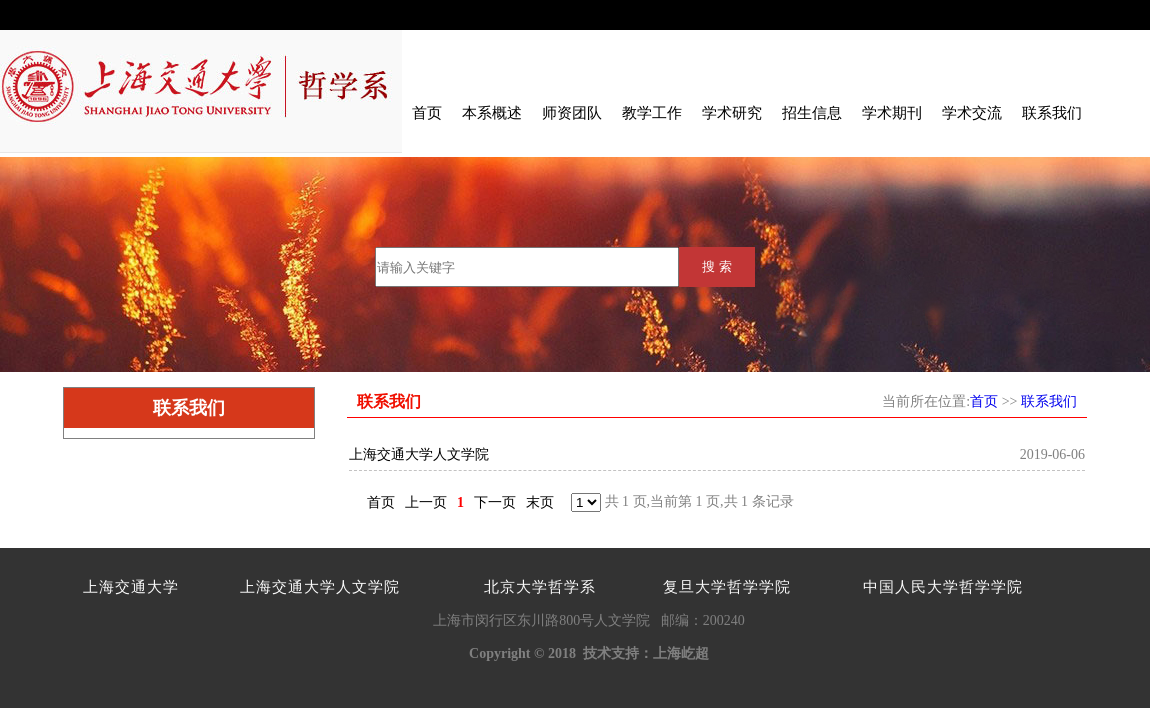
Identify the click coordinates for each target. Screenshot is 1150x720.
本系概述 (492, 113)
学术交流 (972, 113)
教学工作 (652, 113)
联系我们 (1052, 113)
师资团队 (572, 113)
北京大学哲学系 (540, 587)
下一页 (495, 502)
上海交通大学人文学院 (419, 454)
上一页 (426, 502)
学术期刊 (892, 113)
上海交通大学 (131, 587)
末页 (540, 502)
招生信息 (812, 113)
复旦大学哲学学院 (727, 587)
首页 (427, 113)
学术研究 (732, 113)
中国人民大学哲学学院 (943, 587)
